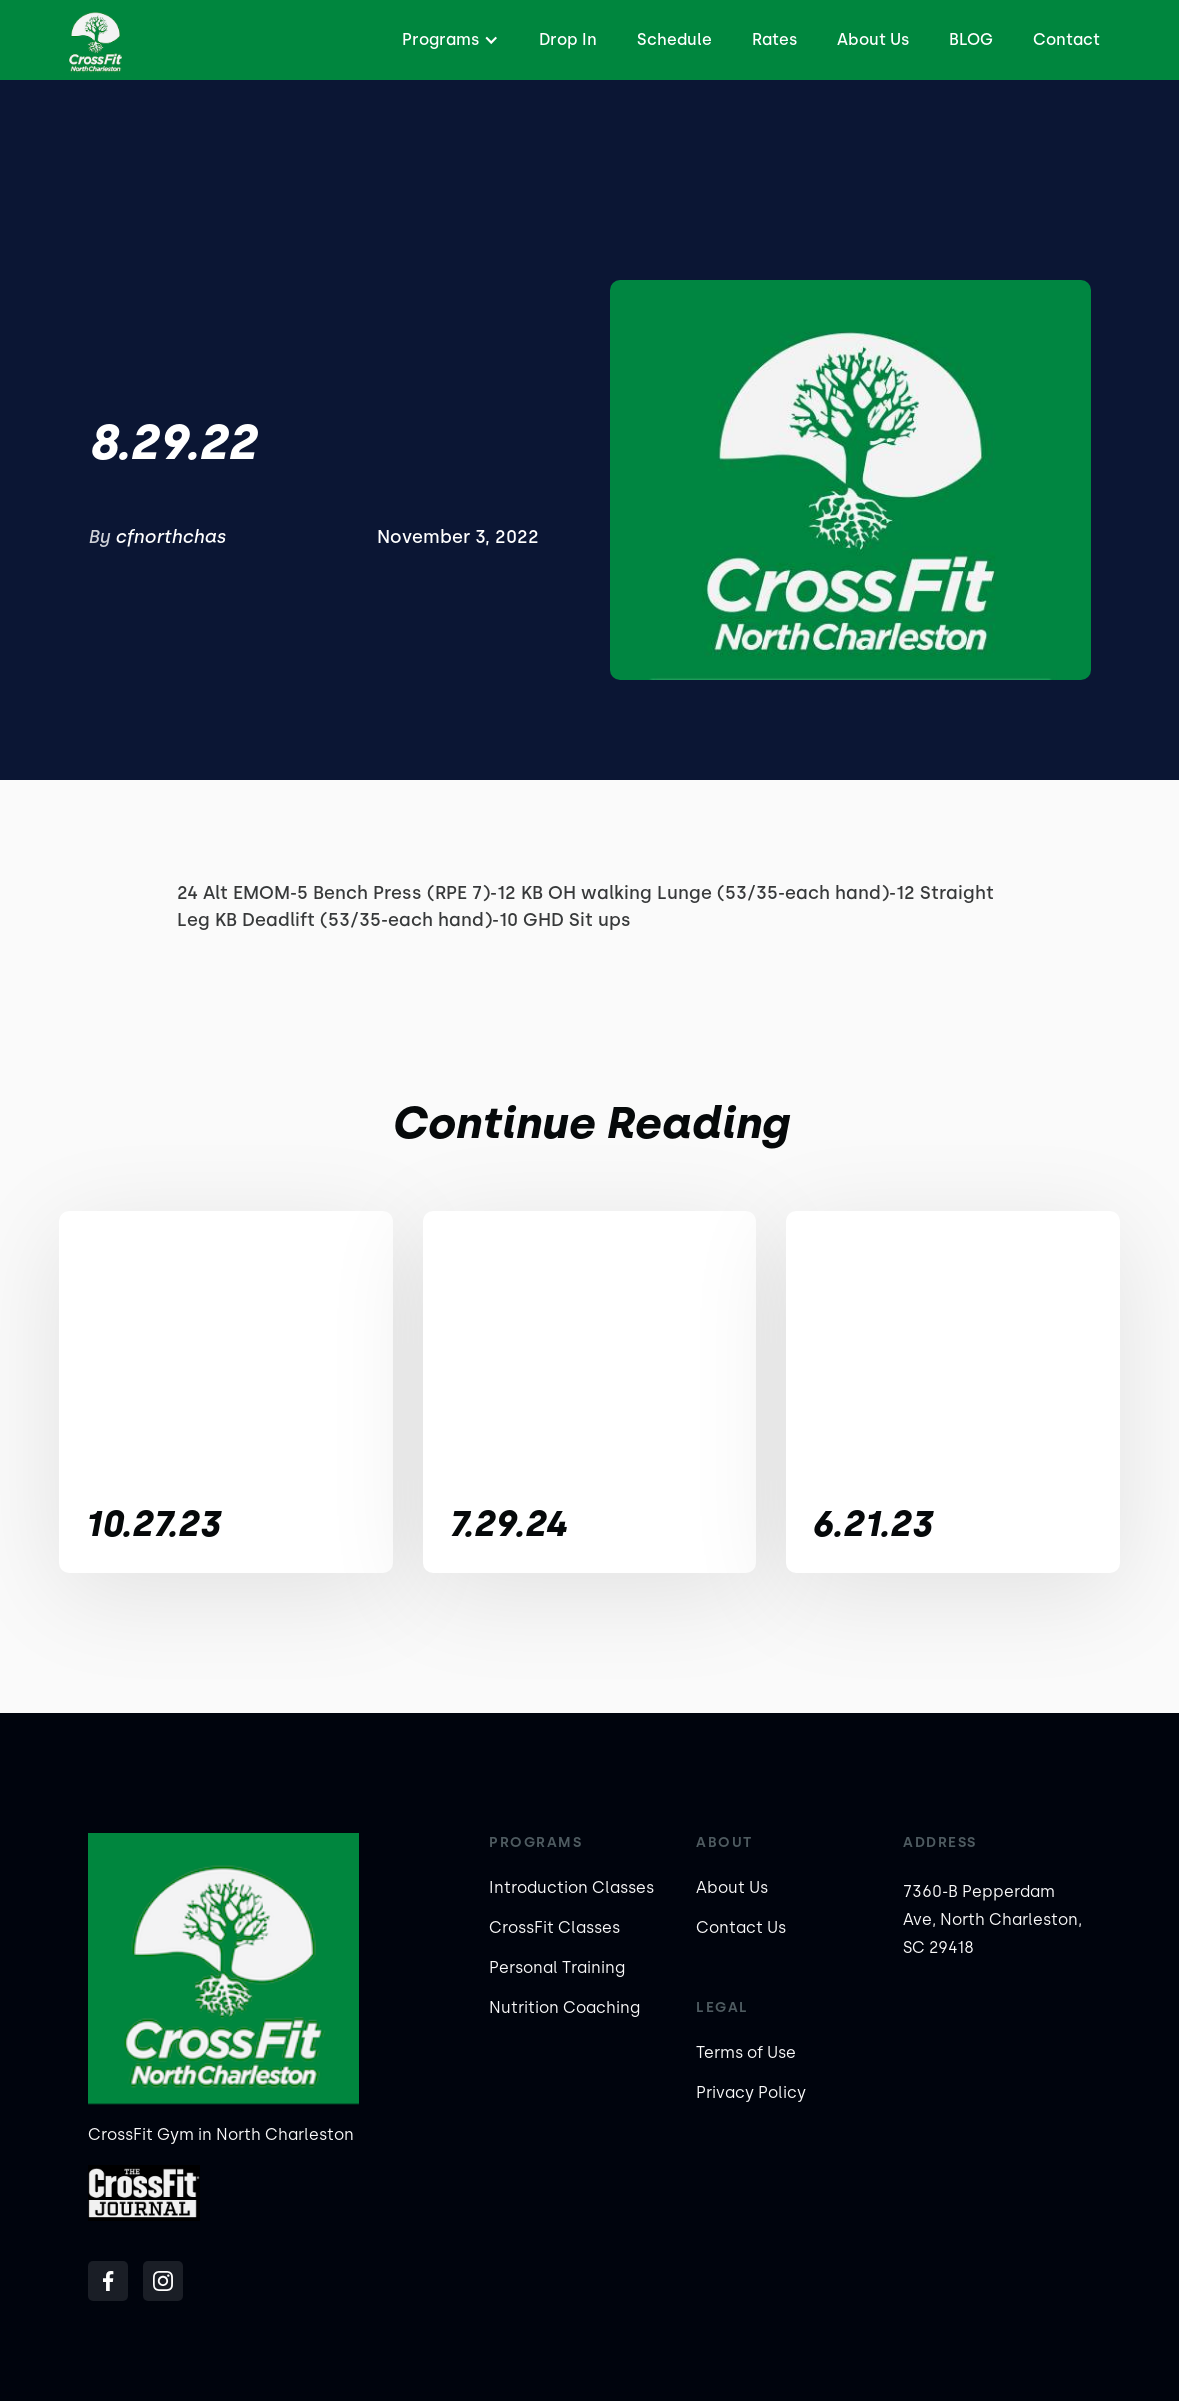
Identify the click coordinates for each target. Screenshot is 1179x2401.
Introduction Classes (571, 1887)
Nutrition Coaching (564, 2007)
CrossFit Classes (554, 1927)
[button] (448, 40)
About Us (873, 39)
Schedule (674, 39)
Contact (1066, 39)
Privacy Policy (751, 2092)
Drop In (568, 39)
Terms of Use (746, 2052)
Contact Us (741, 1927)
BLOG (971, 39)
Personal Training (557, 1967)
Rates (774, 39)
